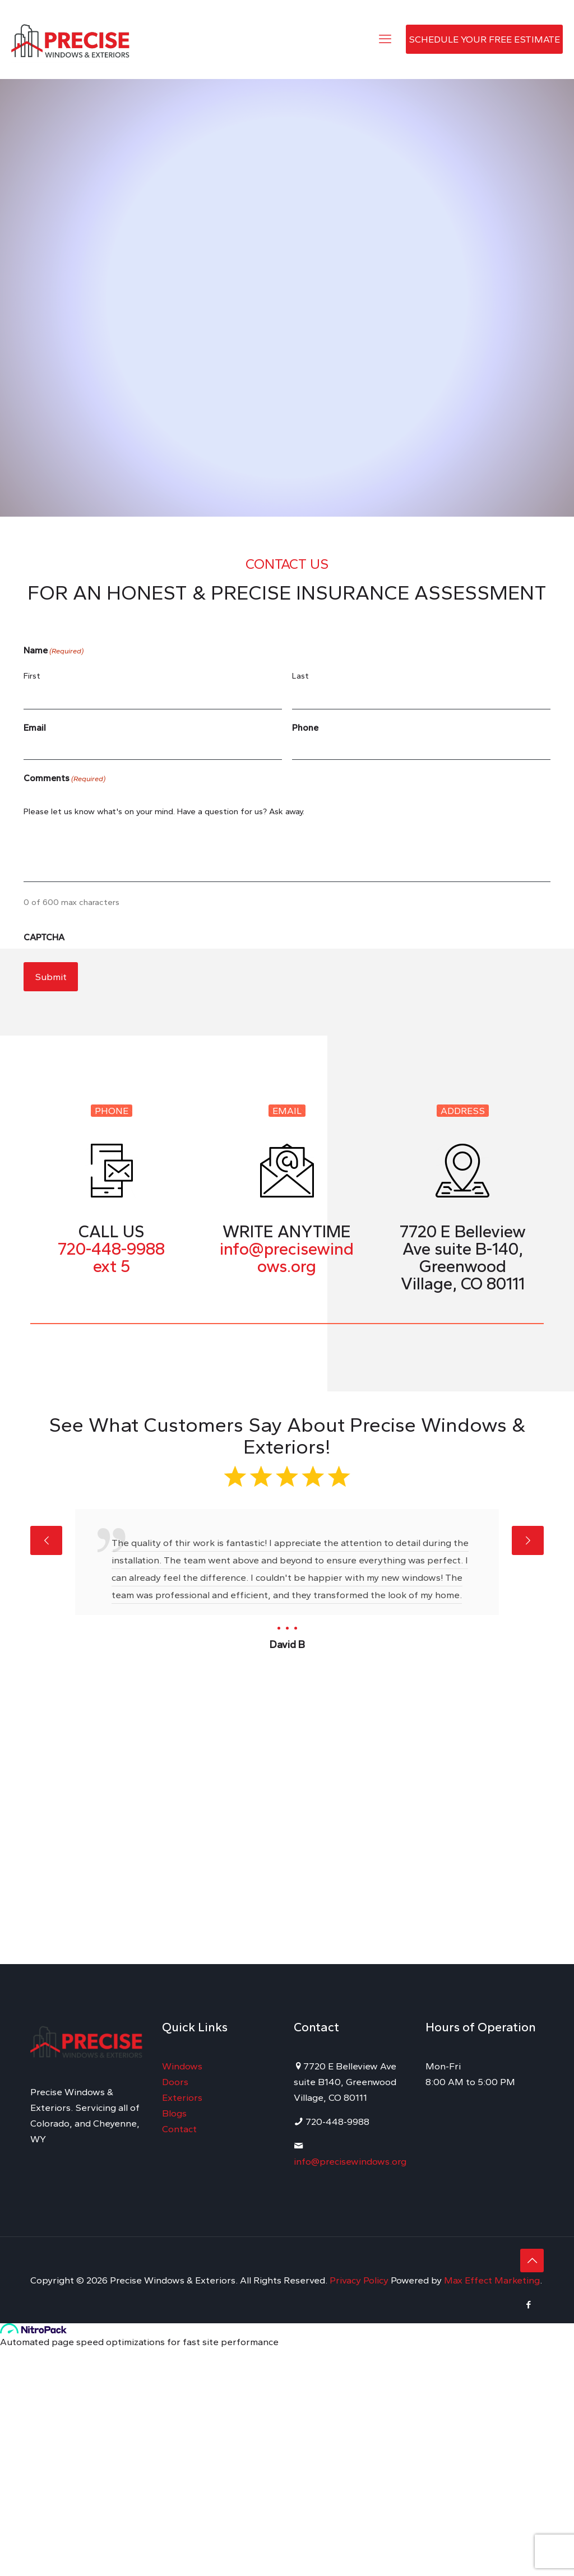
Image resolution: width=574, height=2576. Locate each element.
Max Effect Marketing (492, 2280)
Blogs (174, 2113)
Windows (182, 2066)
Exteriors (182, 2097)
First (32, 676)
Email (35, 727)
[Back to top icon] (532, 2260)
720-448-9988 (111, 1248)
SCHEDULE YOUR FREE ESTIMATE (484, 39)
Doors (175, 2081)
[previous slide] (46, 1540)
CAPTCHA (44, 937)
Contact (179, 2128)
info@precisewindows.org (350, 2161)
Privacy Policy (360, 2280)
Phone (305, 727)
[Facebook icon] (528, 2305)
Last (300, 676)
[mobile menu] (385, 39)
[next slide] (528, 1540)
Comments (64, 779)
